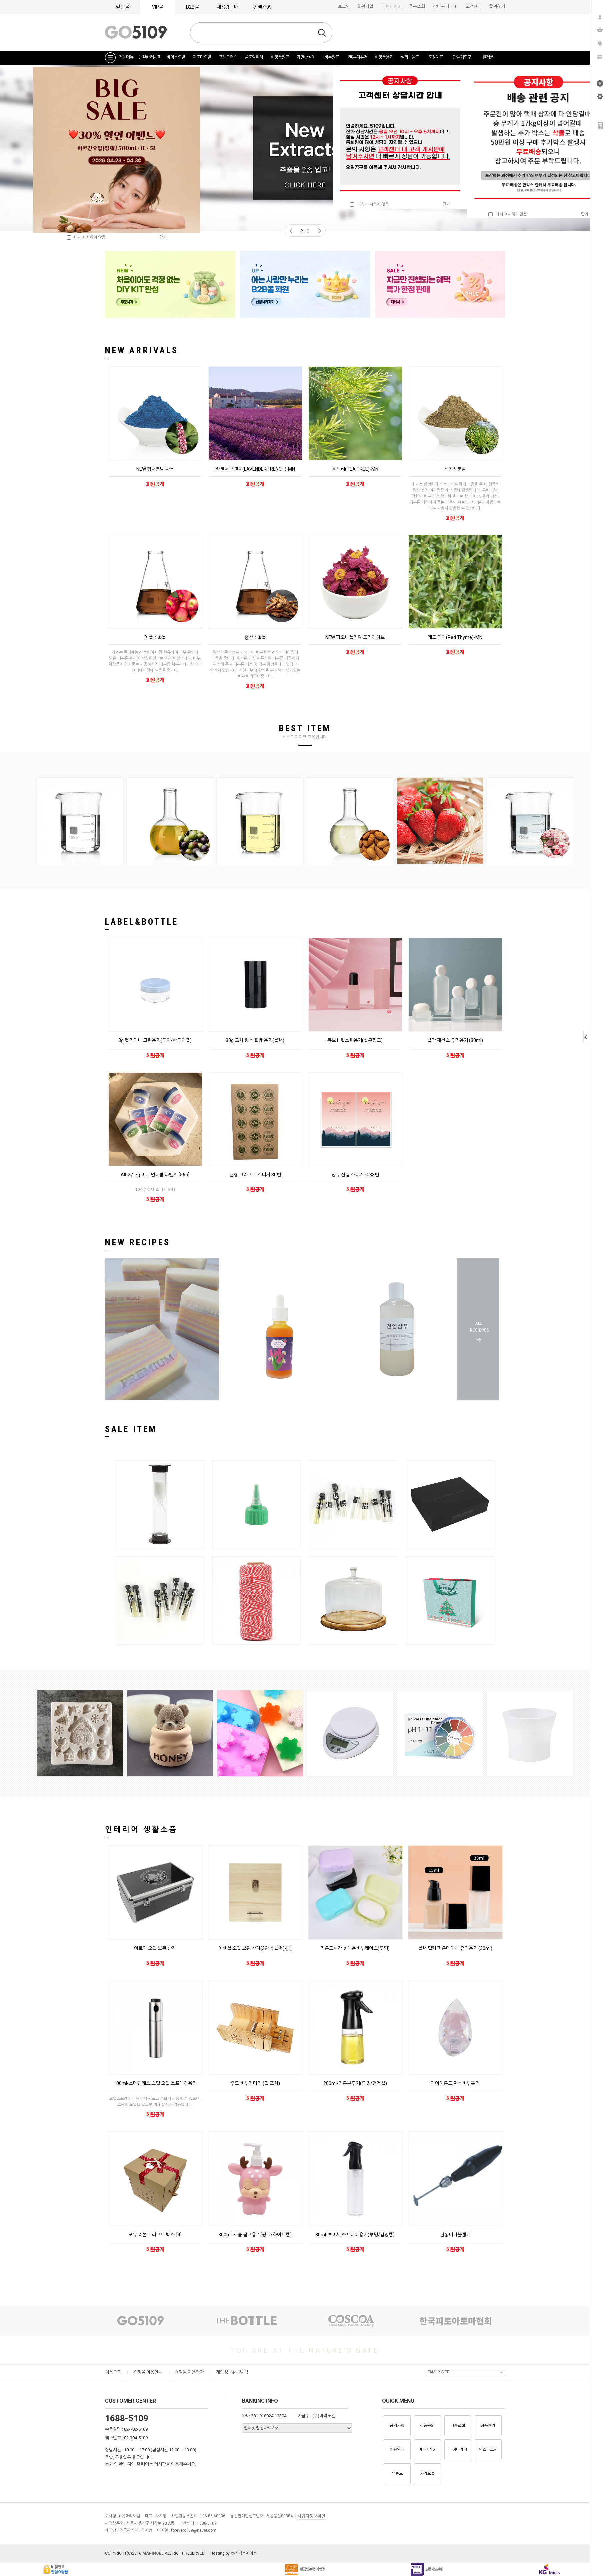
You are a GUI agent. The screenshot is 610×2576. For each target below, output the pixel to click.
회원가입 (365, 6)
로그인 (344, 6)
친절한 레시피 (149, 57)
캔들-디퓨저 (357, 57)
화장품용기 (384, 57)
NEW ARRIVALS (141, 350)
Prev (291, 230)
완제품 (487, 57)
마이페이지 (392, 6)
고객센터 (474, 6)
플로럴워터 (254, 57)
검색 (322, 33)
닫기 (584, 214)
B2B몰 (192, 7)
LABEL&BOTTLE (141, 922)
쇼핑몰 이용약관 (189, 2372)
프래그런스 (228, 57)
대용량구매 (227, 7)
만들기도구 (462, 57)
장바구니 (445, 6)
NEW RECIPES (137, 1242)
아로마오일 (202, 57)
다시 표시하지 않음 (507, 214)
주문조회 (417, 6)
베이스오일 (176, 57)
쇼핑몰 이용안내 (147, 2372)
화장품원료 (280, 57)
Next (319, 230)
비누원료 (331, 57)
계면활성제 (306, 57)
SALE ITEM (131, 1429)
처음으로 (113, 2372)
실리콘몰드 (410, 57)
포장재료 (435, 57)
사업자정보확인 (311, 2516)
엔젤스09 (262, 7)
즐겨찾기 (497, 6)
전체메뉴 (126, 57)
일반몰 (123, 7)
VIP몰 (157, 7)
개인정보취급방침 (232, 2372)
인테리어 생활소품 (141, 1829)
